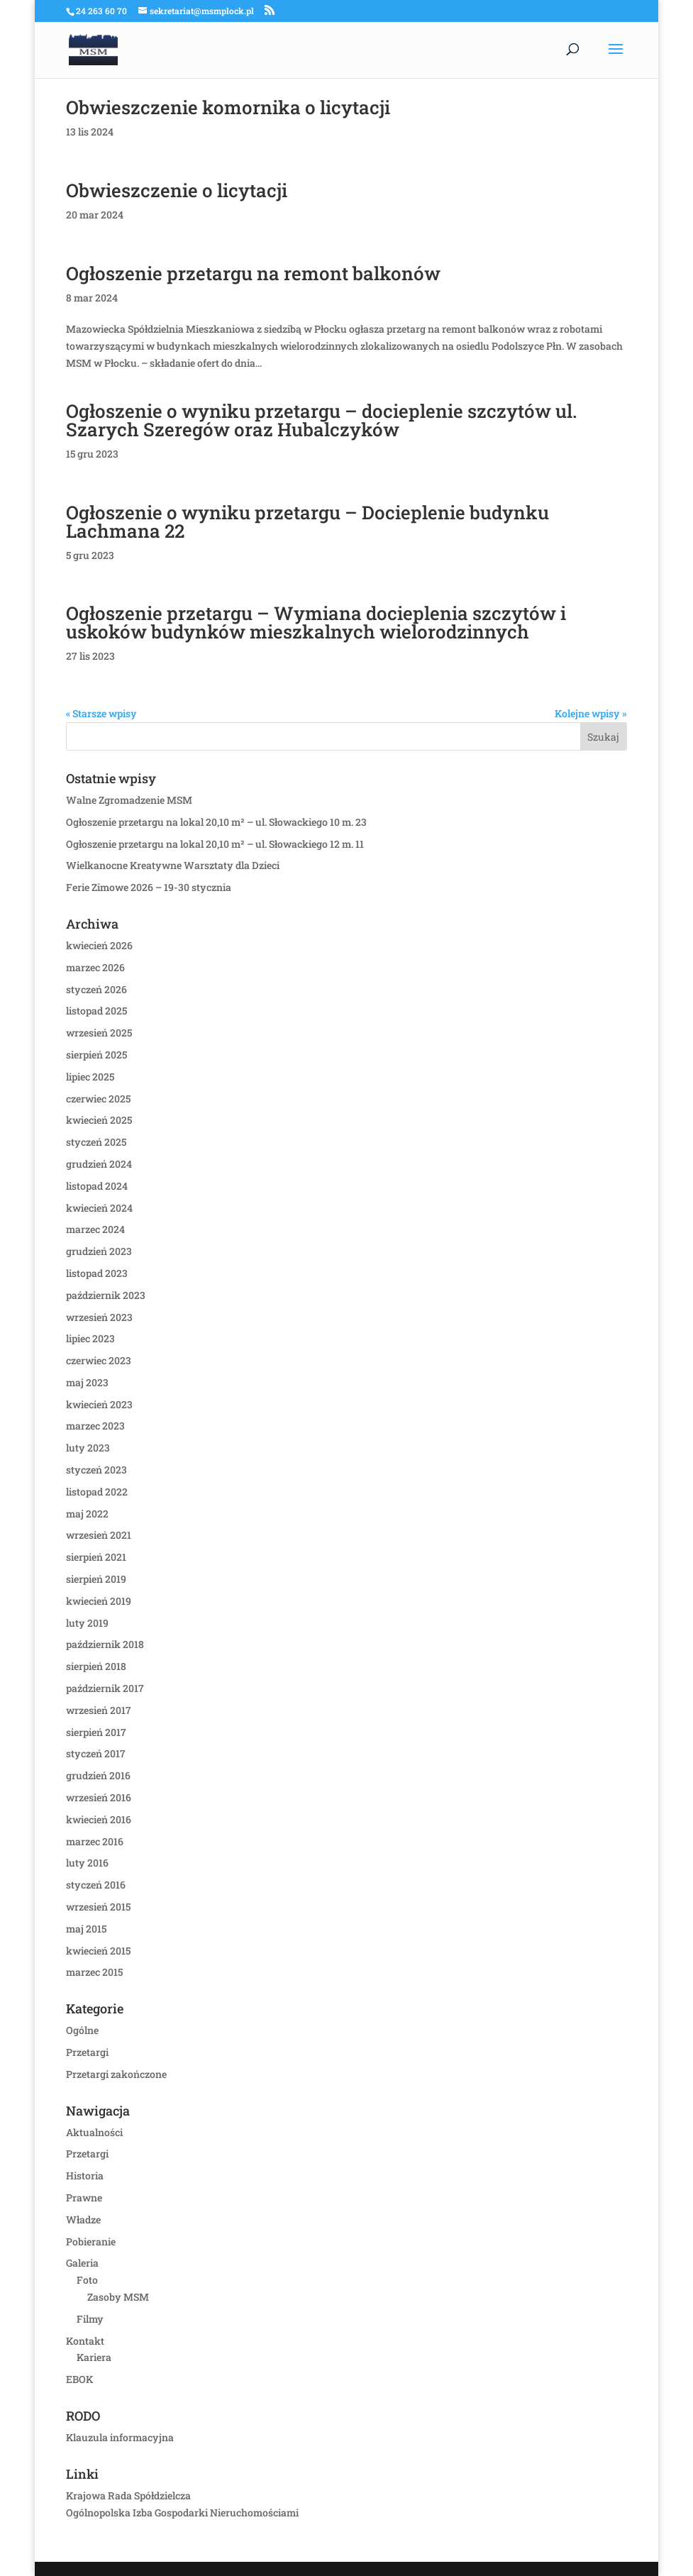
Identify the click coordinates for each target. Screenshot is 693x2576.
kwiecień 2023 (99, 1404)
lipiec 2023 (90, 1338)
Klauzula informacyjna (120, 2437)
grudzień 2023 (99, 1251)
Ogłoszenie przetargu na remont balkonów (253, 273)
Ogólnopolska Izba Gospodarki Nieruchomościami (182, 2512)
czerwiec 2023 (98, 1360)
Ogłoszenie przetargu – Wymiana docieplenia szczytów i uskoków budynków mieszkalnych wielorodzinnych (316, 622)
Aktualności (94, 2132)
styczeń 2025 (96, 1142)
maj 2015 (86, 1928)
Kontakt (85, 2341)
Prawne (84, 2197)
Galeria (82, 2263)
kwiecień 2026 (99, 945)
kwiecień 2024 (99, 1208)
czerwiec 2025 (98, 1098)
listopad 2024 (97, 1186)
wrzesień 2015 (98, 1906)
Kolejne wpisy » (591, 713)
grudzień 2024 (99, 1164)
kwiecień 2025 (99, 1120)
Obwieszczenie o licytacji (176, 190)
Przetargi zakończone (116, 2074)
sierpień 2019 (96, 1579)
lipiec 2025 (90, 1076)
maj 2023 (87, 1382)
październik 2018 (105, 1644)
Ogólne (82, 2030)
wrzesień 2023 (99, 1317)
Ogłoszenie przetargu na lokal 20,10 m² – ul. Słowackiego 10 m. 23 (216, 822)
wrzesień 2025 (99, 1032)
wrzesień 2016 (98, 1797)
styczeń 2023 (96, 1469)
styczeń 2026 (96, 989)
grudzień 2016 (98, 1775)
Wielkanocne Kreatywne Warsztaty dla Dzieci (172, 865)
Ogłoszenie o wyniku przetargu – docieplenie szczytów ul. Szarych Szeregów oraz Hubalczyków (321, 420)
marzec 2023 (95, 1425)
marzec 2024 (95, 1229)
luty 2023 (88, 1447)
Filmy (90, 2319)
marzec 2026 (95, 967)
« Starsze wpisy (101, 713)
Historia (85, 2175)
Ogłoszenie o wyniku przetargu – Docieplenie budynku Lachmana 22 (307, 521)
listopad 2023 (97, 1273)
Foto (87, 2280)
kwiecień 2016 (98, 1819)
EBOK (79, 2379)
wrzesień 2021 (98, 1535)
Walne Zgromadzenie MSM (129, 800)
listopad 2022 (97, 1491)
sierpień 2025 (96, 1054)
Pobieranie (91, 2241)
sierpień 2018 (96, 1666)
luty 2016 (87, 1862)
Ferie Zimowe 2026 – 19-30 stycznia (148, 887)
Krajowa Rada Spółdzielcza (128, 2495)
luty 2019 (87, 1623)
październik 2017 (105, 1688)
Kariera (94, 2357)
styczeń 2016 (96, 1884)
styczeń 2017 (96, 1753)
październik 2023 (105, 1295)
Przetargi (87, 2052)
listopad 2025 (96, 1010)
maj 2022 (87, 1513)
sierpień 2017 (96, 1732)
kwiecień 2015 (98, 1950)
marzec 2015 (94, 1972)
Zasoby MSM (118, 2297)
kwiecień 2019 (98, 1601)
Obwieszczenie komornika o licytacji (228, 107)
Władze (83, 2219)
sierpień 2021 (96, 1557)
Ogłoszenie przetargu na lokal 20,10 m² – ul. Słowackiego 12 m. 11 (215, 844)
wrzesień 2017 (98, 1710)
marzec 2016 (94, 1841)
